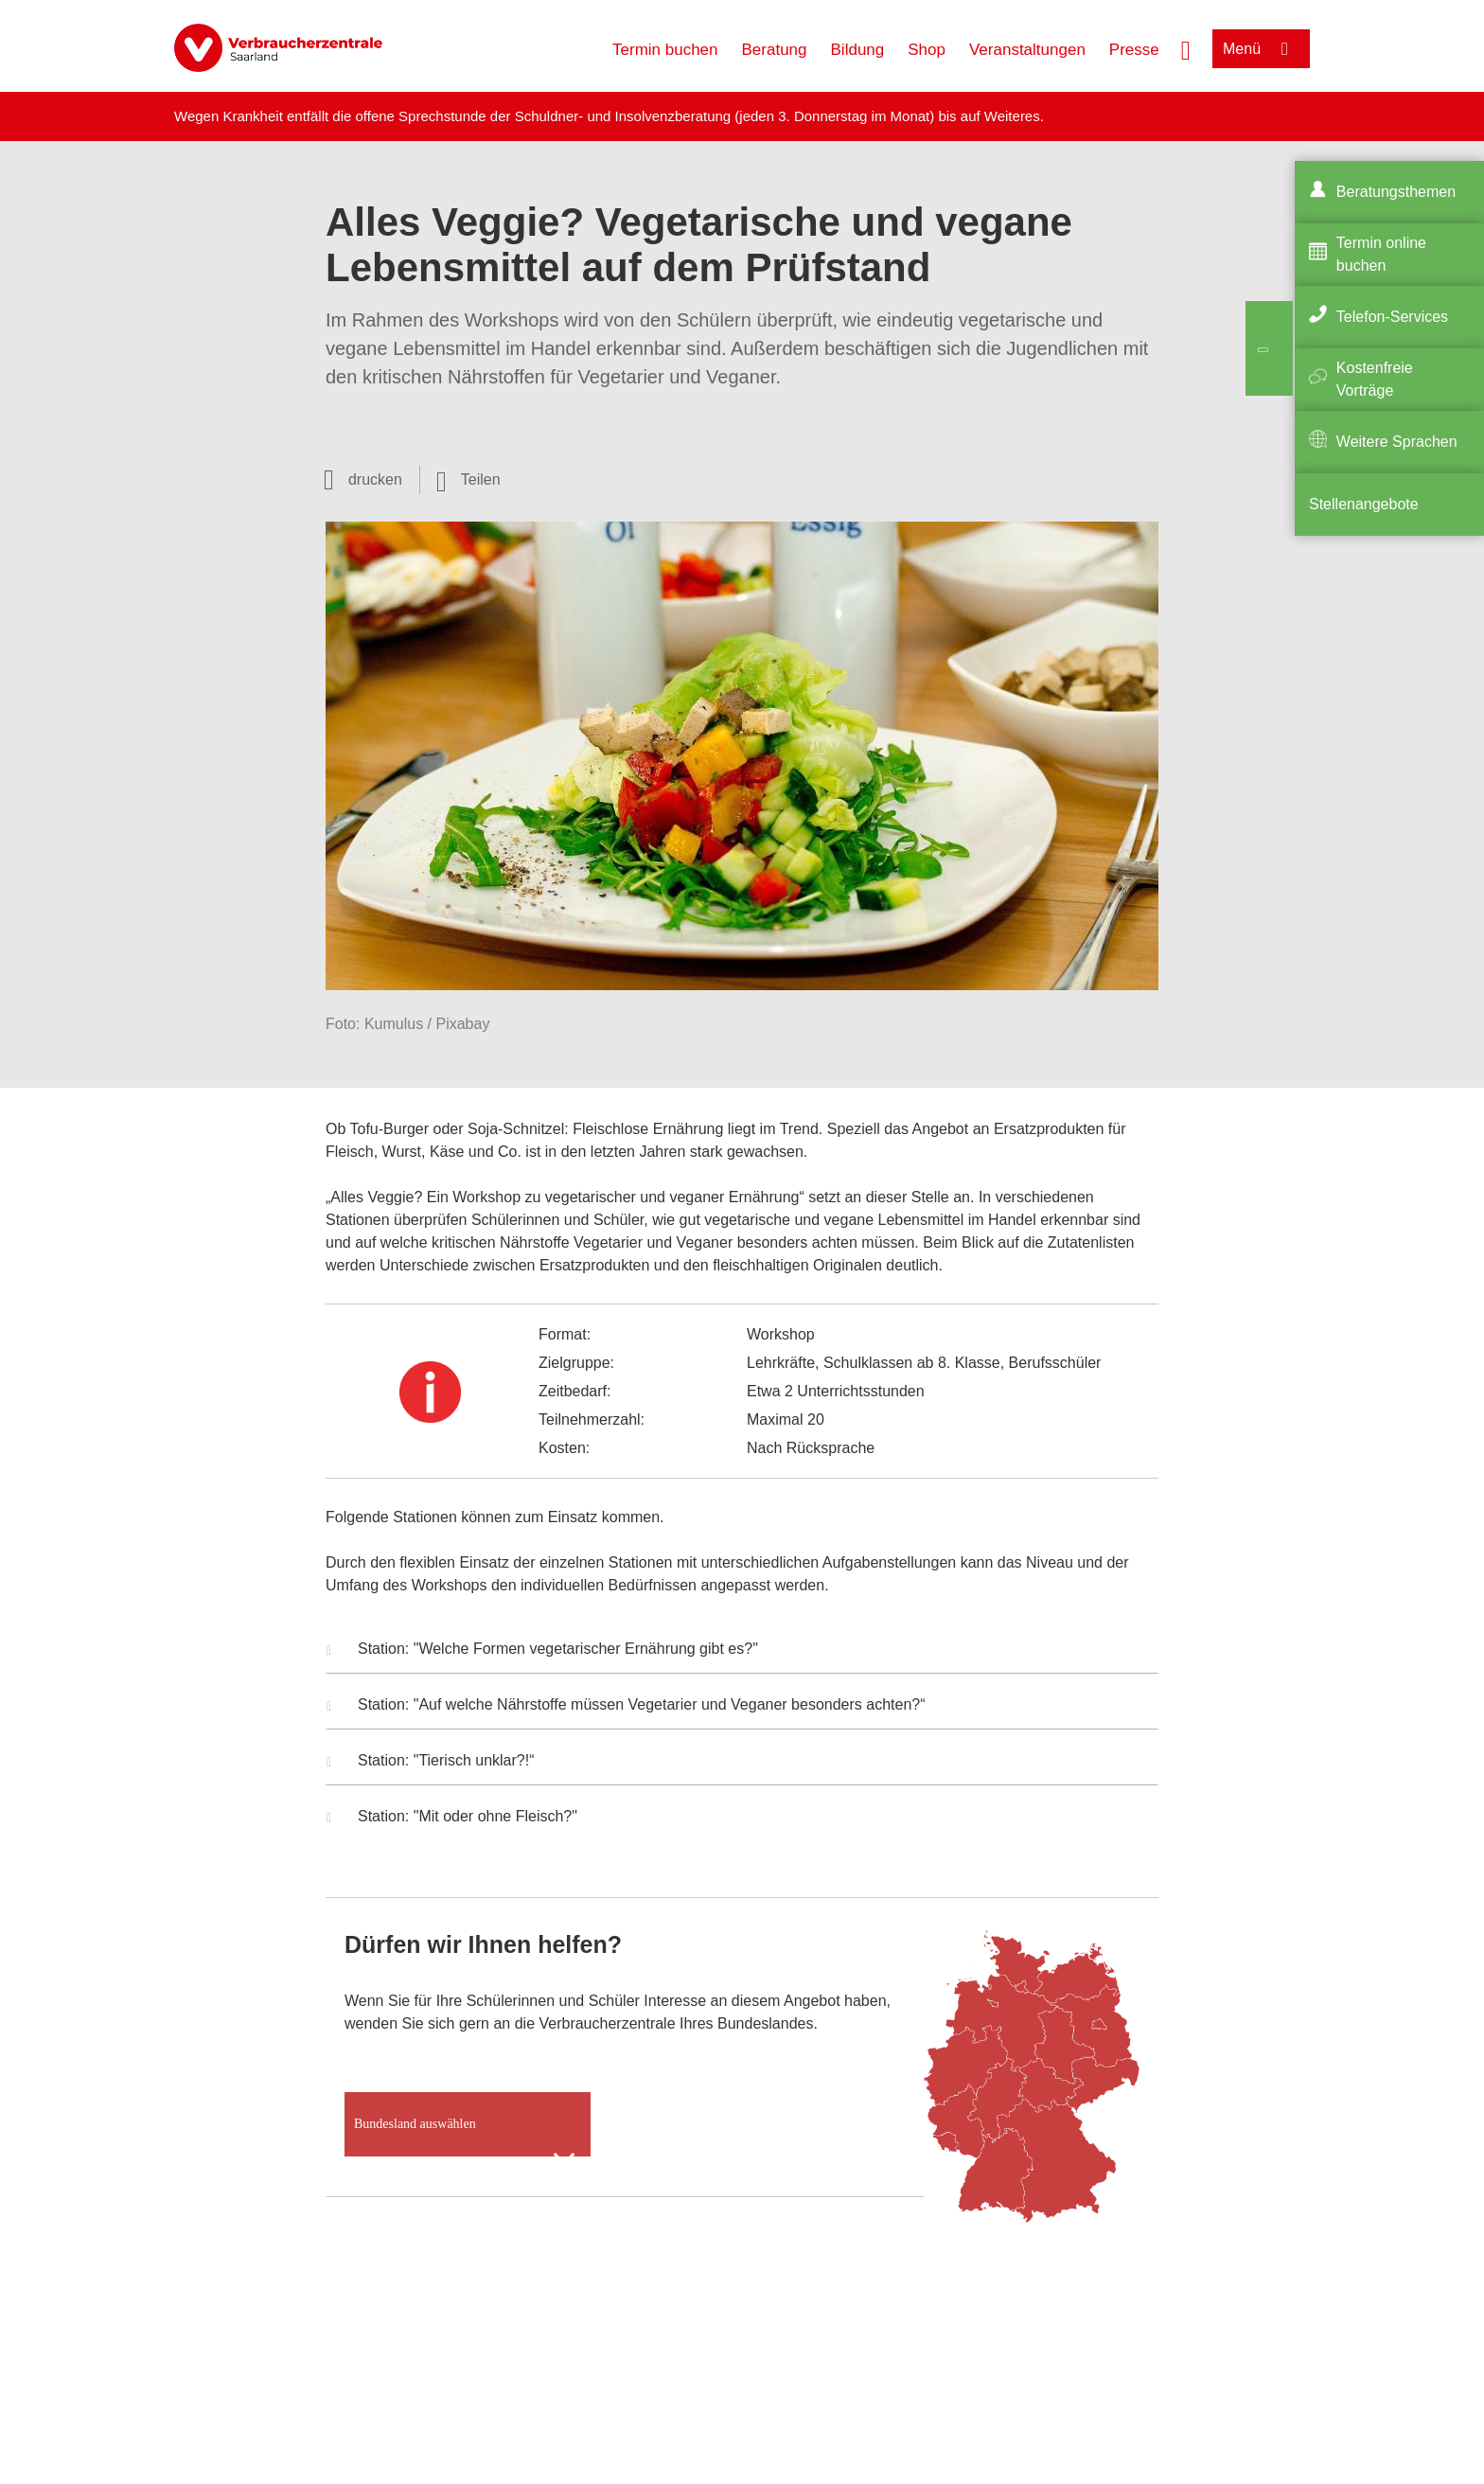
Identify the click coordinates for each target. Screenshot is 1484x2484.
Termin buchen (665, 50)
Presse (1134, 50)
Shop (926, 50)
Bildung (858, 50)
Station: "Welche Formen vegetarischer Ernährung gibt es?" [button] (542, 1651)
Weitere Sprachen (1397, 442)
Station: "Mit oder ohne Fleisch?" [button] (452, 1818)
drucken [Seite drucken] (375, 479)
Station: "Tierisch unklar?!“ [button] (431, 1762)
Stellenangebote (1364, 504)
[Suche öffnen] (1186, 48)
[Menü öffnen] (1261, 48)
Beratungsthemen (1396, 192)
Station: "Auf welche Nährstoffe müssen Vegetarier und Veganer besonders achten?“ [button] (626, 1706)
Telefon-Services (1392, 317)
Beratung (774, 50)
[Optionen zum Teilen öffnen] (468, 480)
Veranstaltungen (1027, 50)
